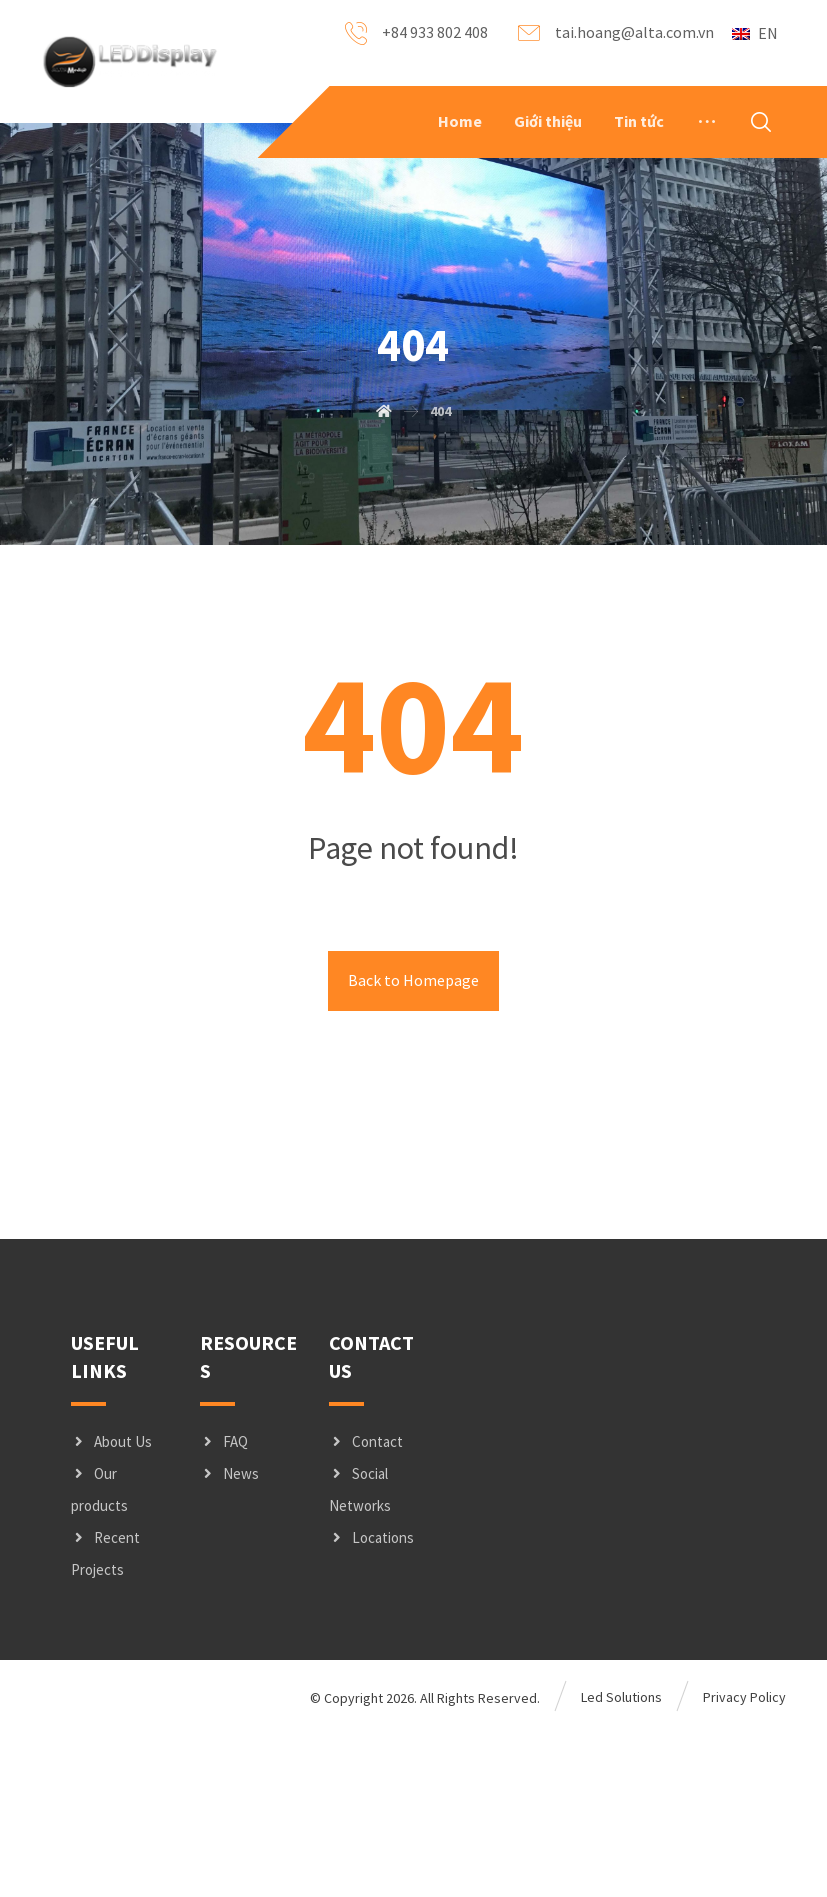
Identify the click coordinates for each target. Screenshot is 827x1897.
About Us (111, 1606)
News (229, 1638)
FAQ (224, 1606)
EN (755, 33)
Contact (366, 1606)
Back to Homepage (413, 1146)
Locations (371, 1702)
